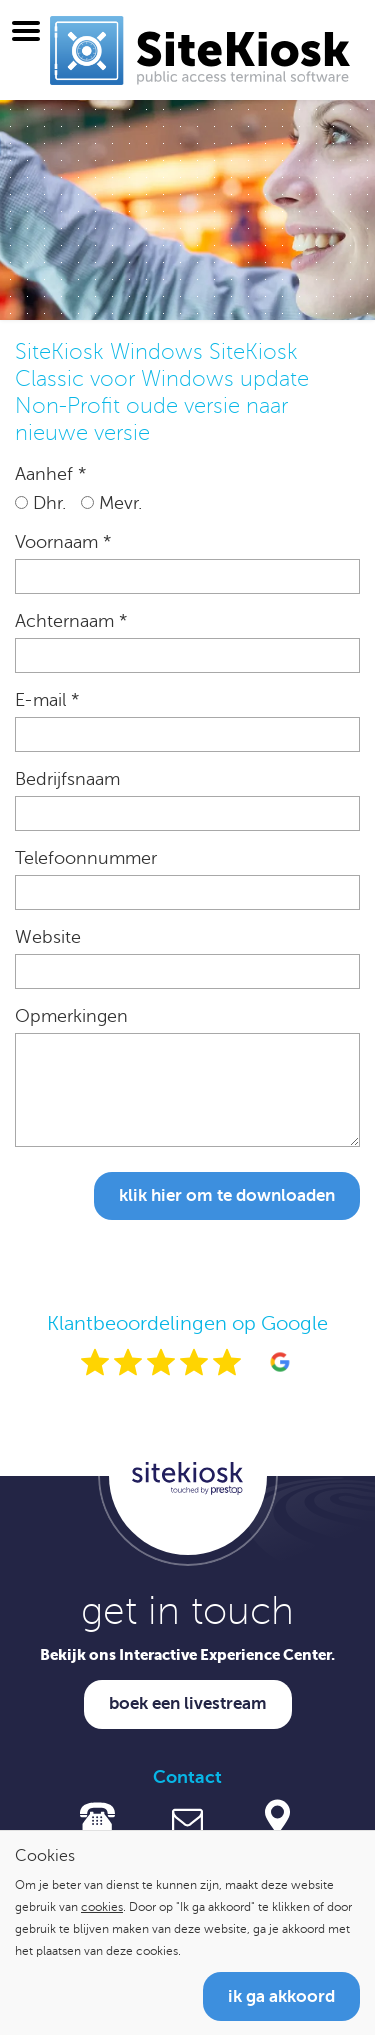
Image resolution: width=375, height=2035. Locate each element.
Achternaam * (71, 621)
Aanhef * (50, 474)
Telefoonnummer (86, 858)
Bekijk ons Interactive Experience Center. (187, 1654)
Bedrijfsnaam (67, 779)
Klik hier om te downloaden (227, 1195)
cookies (102, 1907)
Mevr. (111, 503)
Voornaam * (63, 542)
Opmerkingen (71, 1016)
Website (48, 937)
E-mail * (47, 700)
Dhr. (40, 503)
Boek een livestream (188, 1703)
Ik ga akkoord (281, 1996)
